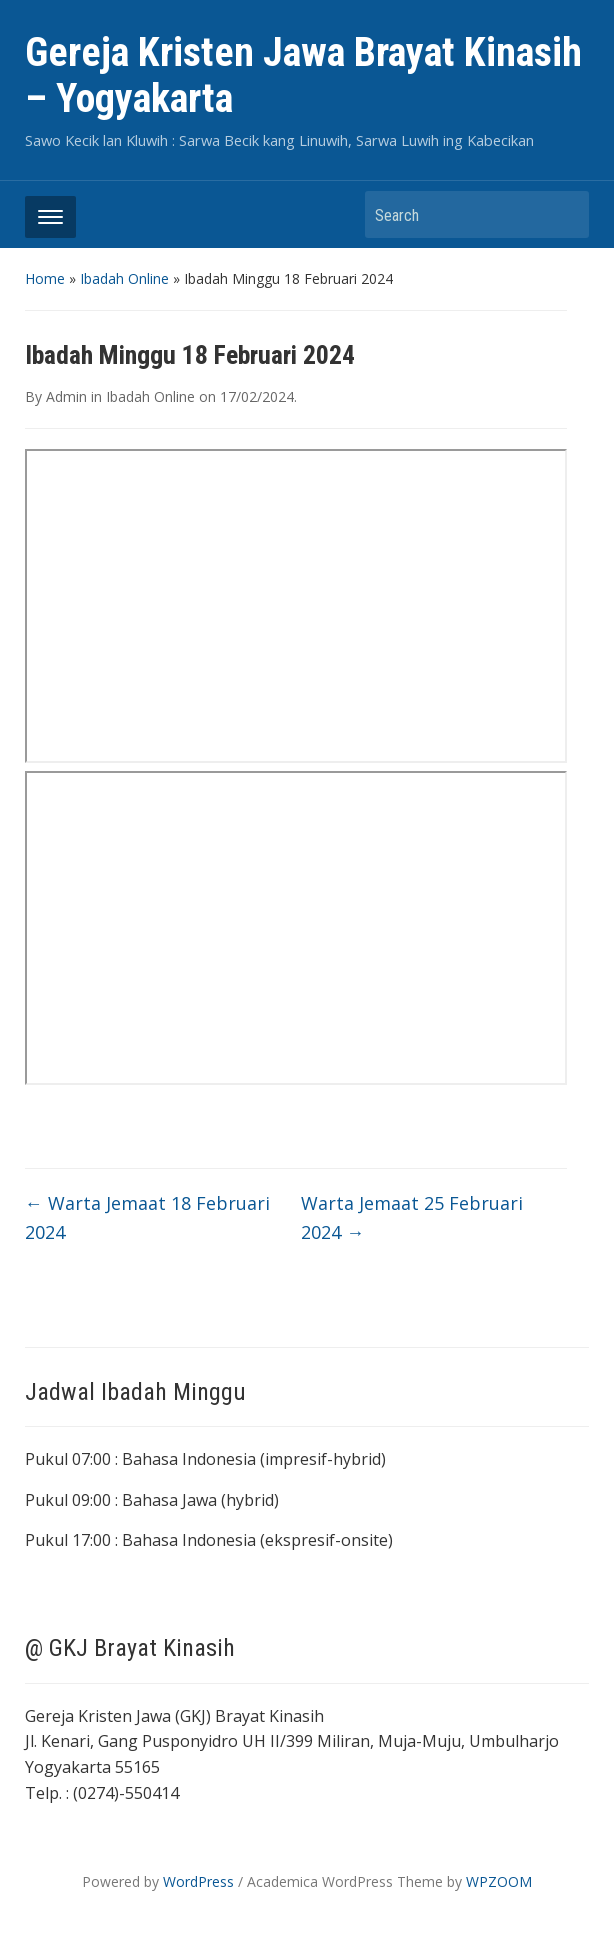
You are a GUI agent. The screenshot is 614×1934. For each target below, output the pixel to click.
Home (45, 278)
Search (564, 214)
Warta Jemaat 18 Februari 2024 (147, 1217)
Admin (66, 396)
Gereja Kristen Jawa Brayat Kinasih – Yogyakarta (303, 75)
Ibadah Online (124, 278)
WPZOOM (499, 1881)
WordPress (198, 1881)
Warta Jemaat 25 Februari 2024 (412, 1217)
